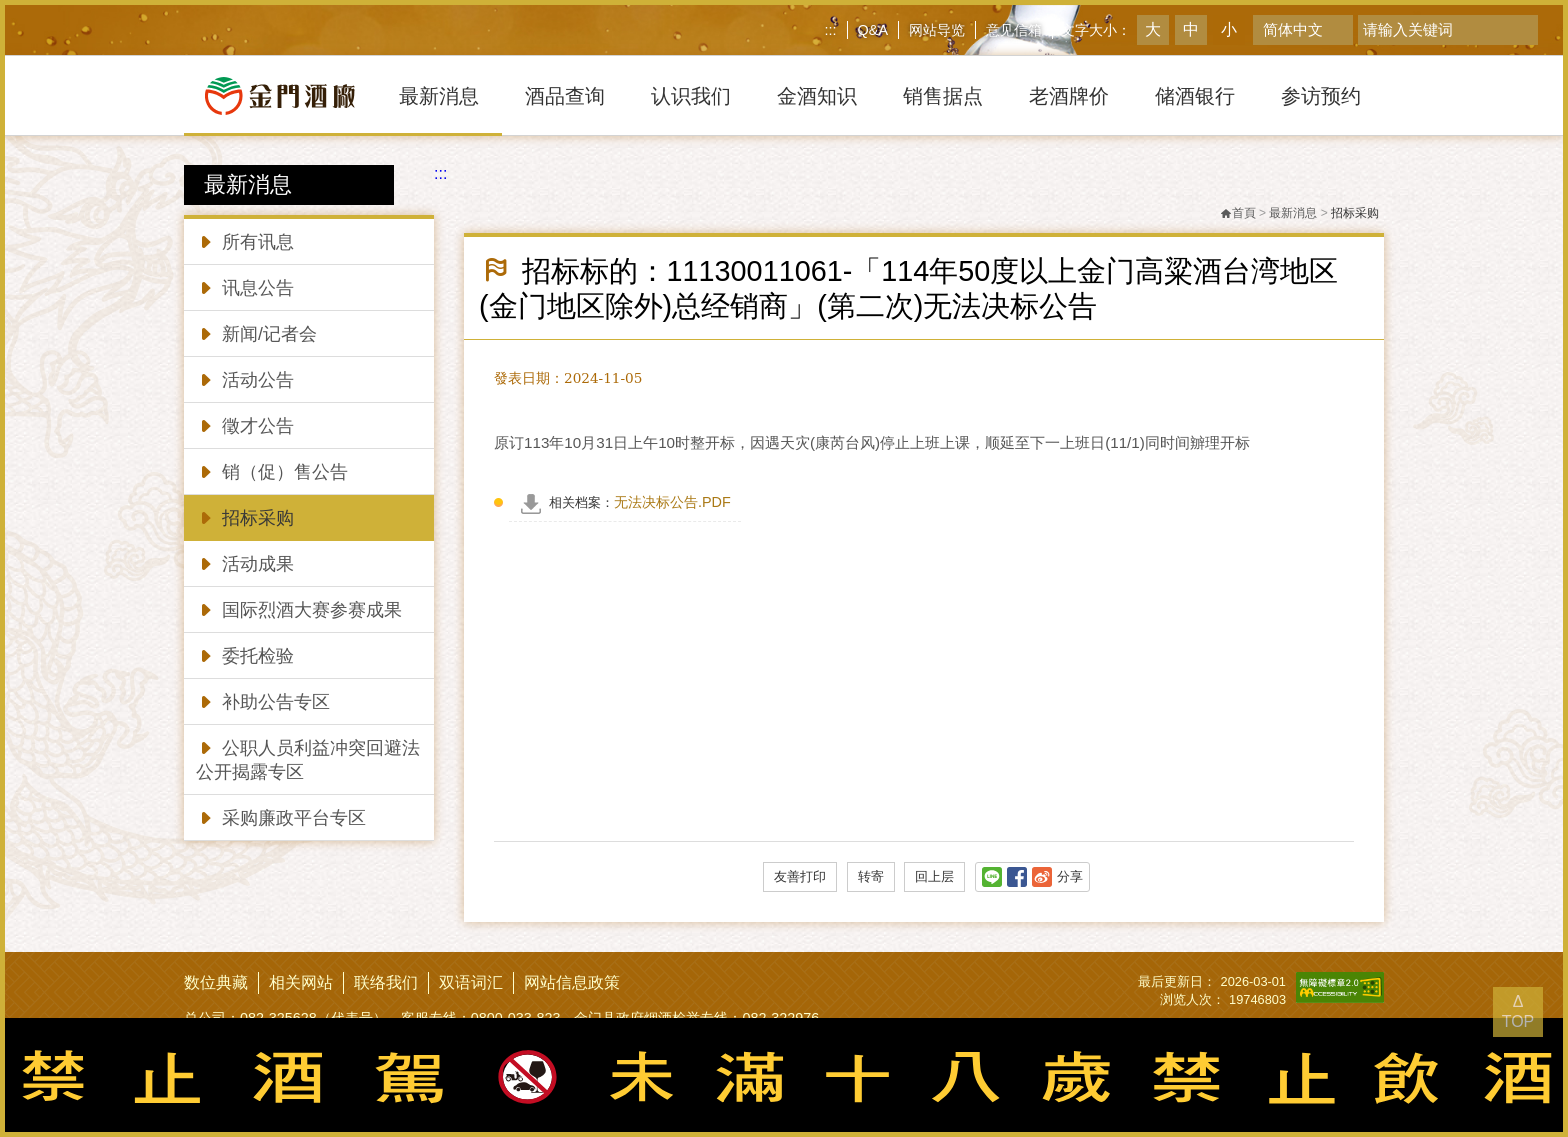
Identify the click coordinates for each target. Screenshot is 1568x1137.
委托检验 (245, 654)
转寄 (871, 876)
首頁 (1238, 213)
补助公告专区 (263, 700)
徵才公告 (245, 424)
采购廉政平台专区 (281, 816)
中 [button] (1191, 29)
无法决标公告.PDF (640, 502)
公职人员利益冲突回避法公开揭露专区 (308, 758)
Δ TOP (1518, 1011)
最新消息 (1293, 213)
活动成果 (245, 562)
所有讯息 (245, 240)
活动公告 (245, 378)
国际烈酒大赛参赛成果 (299, 608)
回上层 (934, 876)
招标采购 (245, 516)
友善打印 (800, 876)
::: (831, 30)
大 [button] (1153, 29)
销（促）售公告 (272, 470)
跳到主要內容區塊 (4, 4)
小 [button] (1229, 29)
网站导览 (937, 30)
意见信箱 (1014, 30)
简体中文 (1293, 29)
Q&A (873, 30)
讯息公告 (245, 286)
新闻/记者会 (256, 332)
